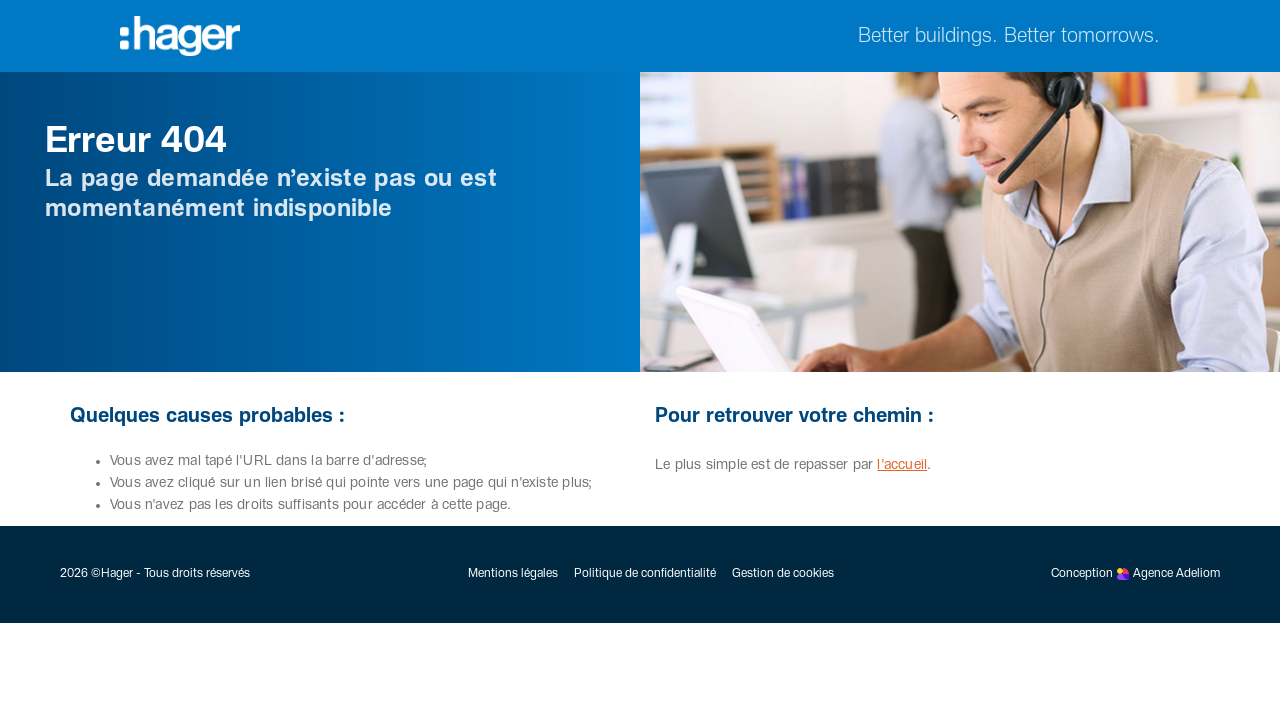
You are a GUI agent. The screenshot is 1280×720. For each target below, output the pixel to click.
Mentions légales (513, 574)
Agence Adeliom (1176, 574)
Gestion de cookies (783, 574)
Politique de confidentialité (645, 574)
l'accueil (902, 465)
